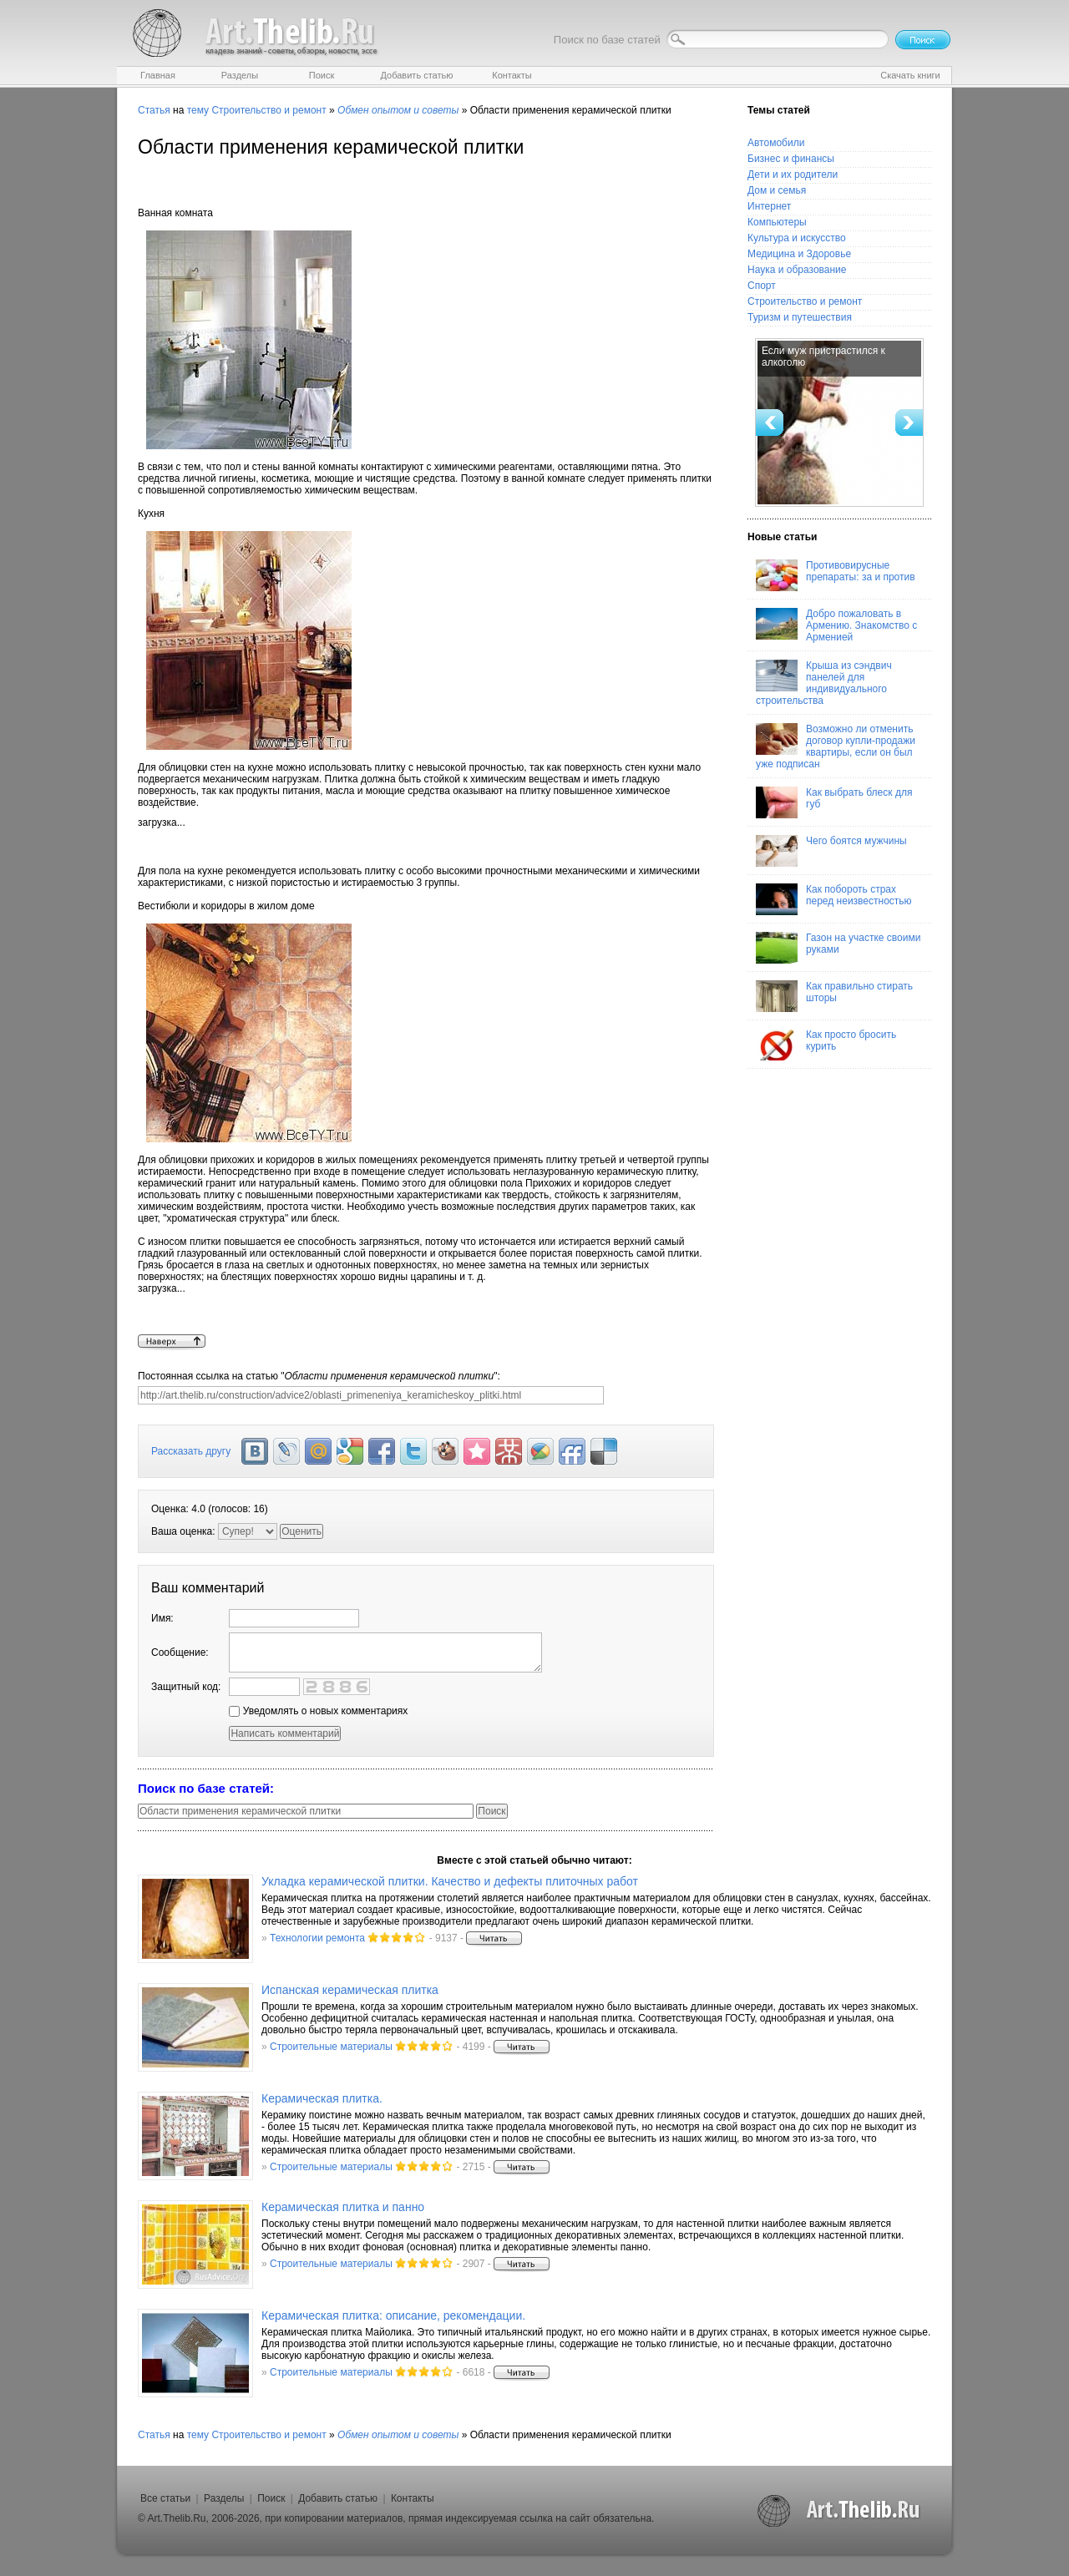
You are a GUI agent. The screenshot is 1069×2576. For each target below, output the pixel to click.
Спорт (761, 285)
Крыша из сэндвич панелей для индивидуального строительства (824, 683)
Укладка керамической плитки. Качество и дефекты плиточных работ (449, 1881)
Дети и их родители (792, 174)
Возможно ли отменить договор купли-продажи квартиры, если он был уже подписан (835, 746)
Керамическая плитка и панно (342, 2207)
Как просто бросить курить (826, 1044)
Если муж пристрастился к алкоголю (823, 356)
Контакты (412, 2498)
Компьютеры (777, 222)
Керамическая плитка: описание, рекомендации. (393, 2315)
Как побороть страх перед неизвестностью (834, 899)
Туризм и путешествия (799, 317)
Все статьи (165, 2498)
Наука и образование (796, 270)
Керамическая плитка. (322, 2098)
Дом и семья (776, 190)
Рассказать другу (191, 1451)
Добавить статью (337, 2498)
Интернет (769, 206)
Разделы (224, 2498)
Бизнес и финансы (790, 158)
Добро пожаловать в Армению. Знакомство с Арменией (836, 625)
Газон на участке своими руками (838, 948)
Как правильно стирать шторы (834, 996)
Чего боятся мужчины (831, 851)
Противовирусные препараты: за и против (835, 575)
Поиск (271, 2498)
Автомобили (775, 143)
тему (198, 110)
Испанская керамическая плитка (349, 1990)
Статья (154, 110)
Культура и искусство (796, 238)
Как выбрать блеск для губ (834, 802)
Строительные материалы (331, 2046)
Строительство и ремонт (268, 110)
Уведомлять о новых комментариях (318, 1711)
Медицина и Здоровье (799, 254)
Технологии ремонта (317, 1938)
